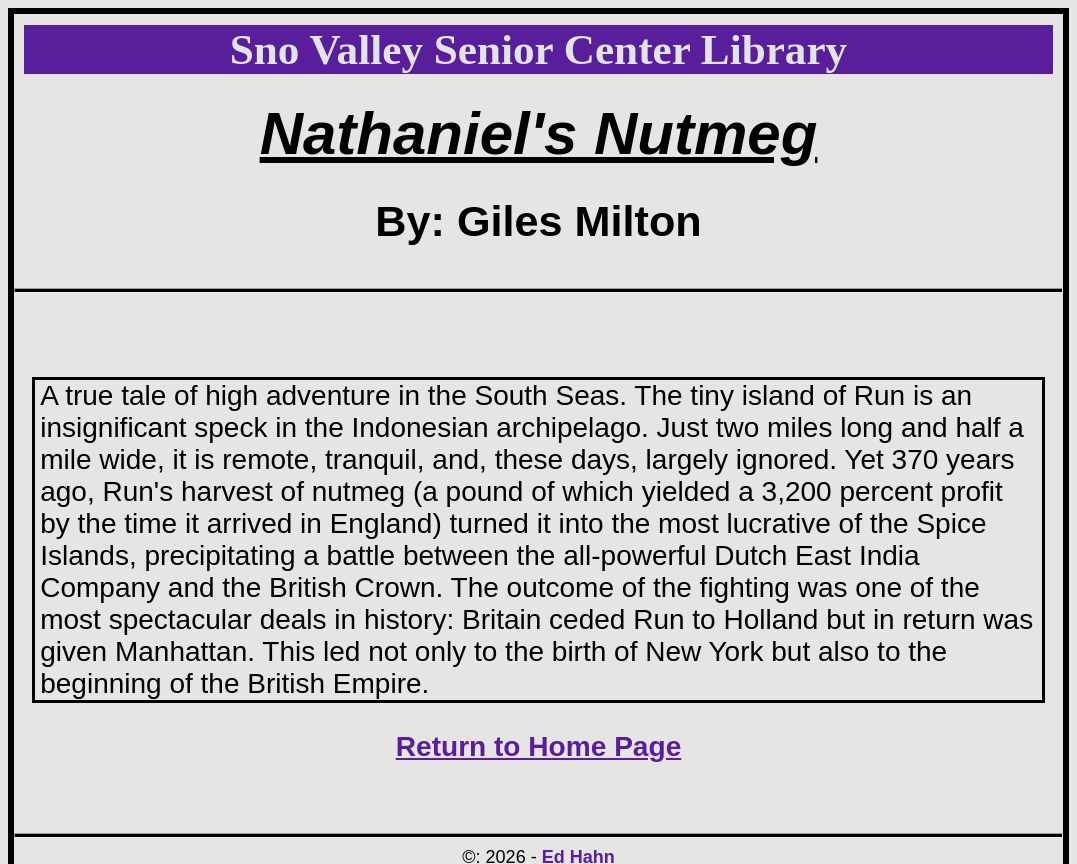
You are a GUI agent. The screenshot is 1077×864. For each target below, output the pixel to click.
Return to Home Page (539, 746)
